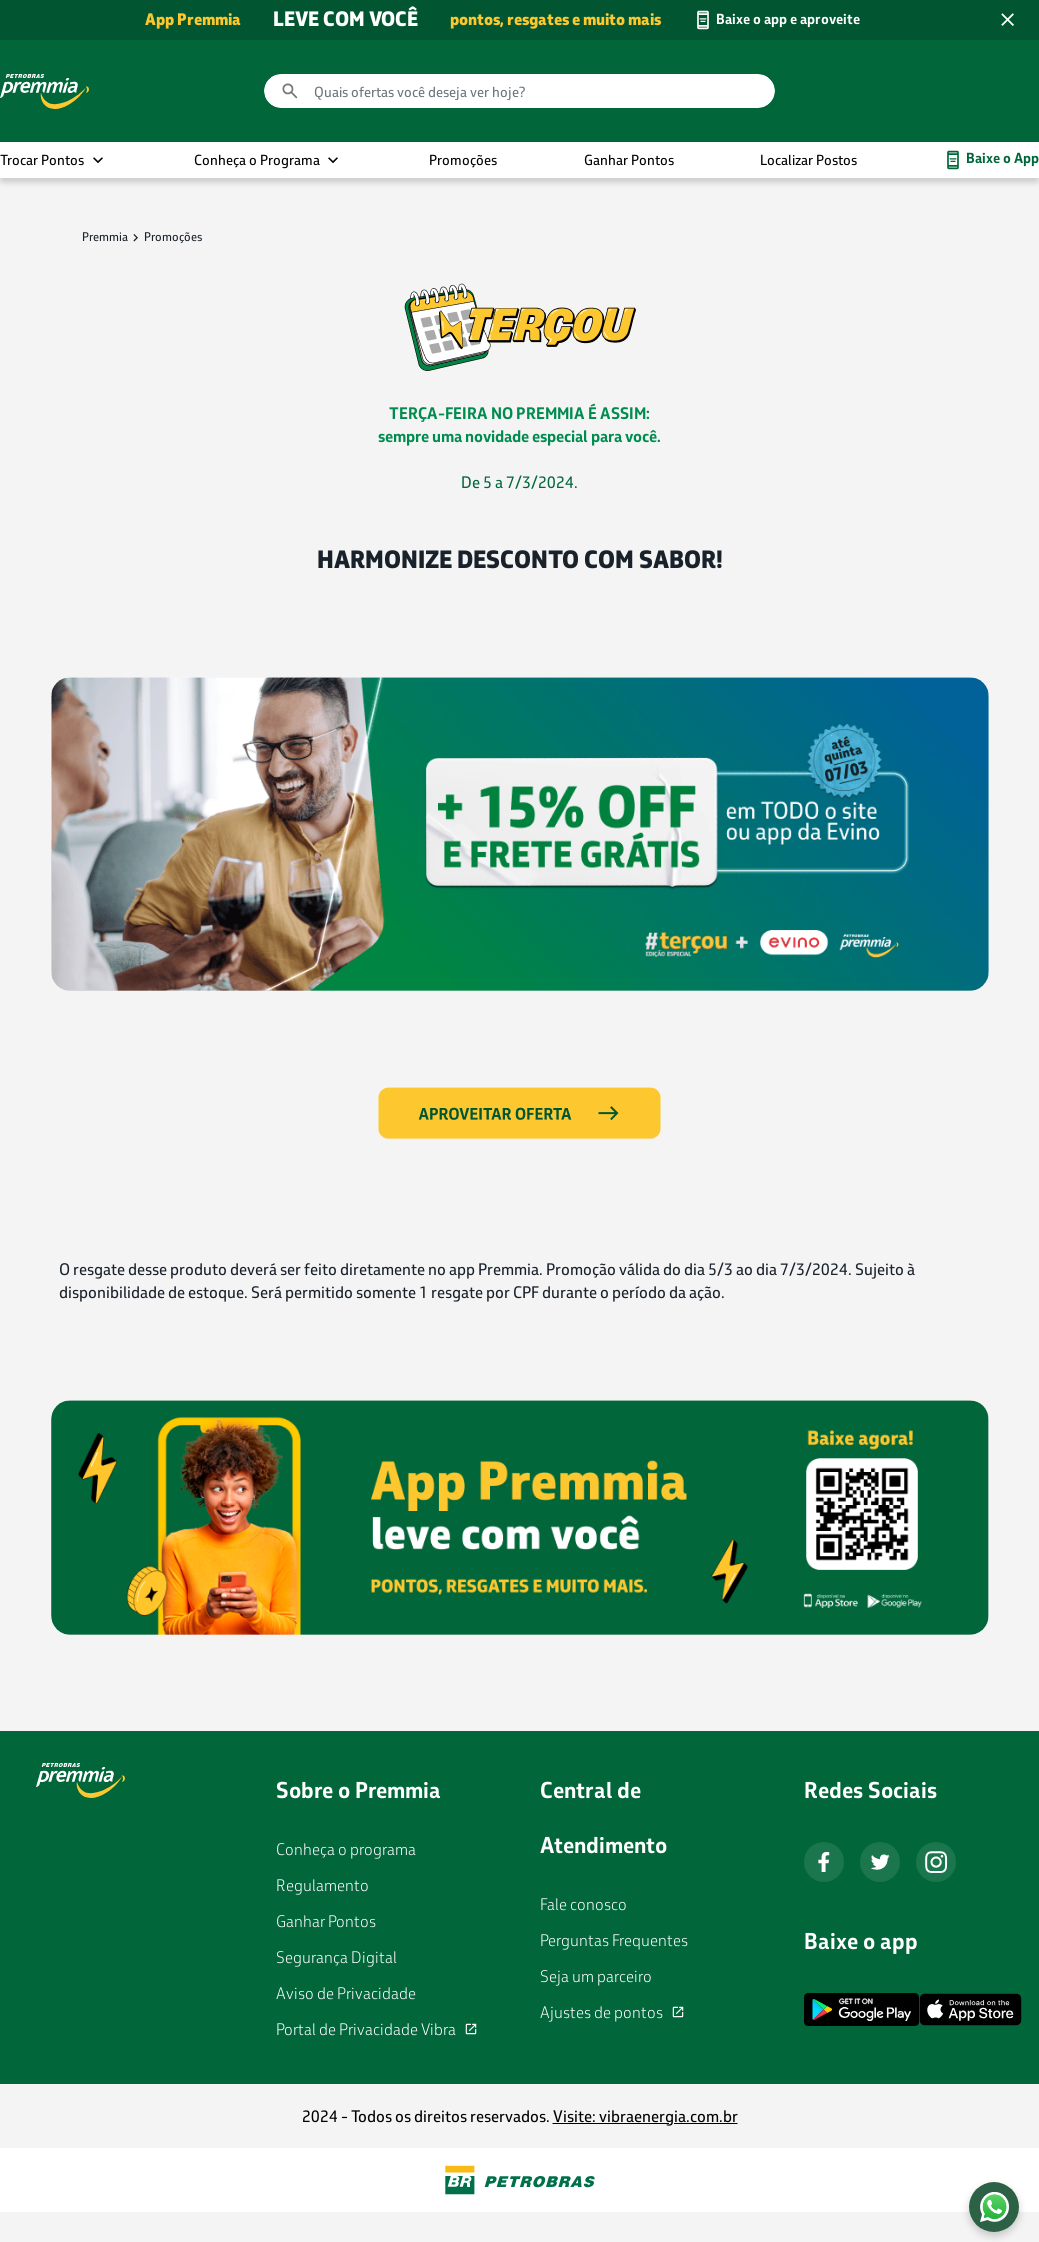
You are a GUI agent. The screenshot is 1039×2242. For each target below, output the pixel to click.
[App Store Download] (970, 2013)
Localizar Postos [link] (808, 159)
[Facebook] (824, 1862)
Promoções (173, 236)
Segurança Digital (336, 1957)
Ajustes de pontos (601, 2013)
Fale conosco (583, 1904)
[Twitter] (880, 1862)
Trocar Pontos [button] (42, 159)
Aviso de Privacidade (346, 1993)
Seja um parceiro (596, 1976)
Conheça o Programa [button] (257, 159)
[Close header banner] (1007, 20)
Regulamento (322, 1885)
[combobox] (519, 91)
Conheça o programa (346, 1849)
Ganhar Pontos (326, 1921)
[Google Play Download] (861, 2009)
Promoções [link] (463, 159)
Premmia (105, 236)
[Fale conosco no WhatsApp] (994, 2207)
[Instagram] (936, 1862)
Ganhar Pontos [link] (629, 159)
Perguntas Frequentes (614, 1940)
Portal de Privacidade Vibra (366, 2030)
